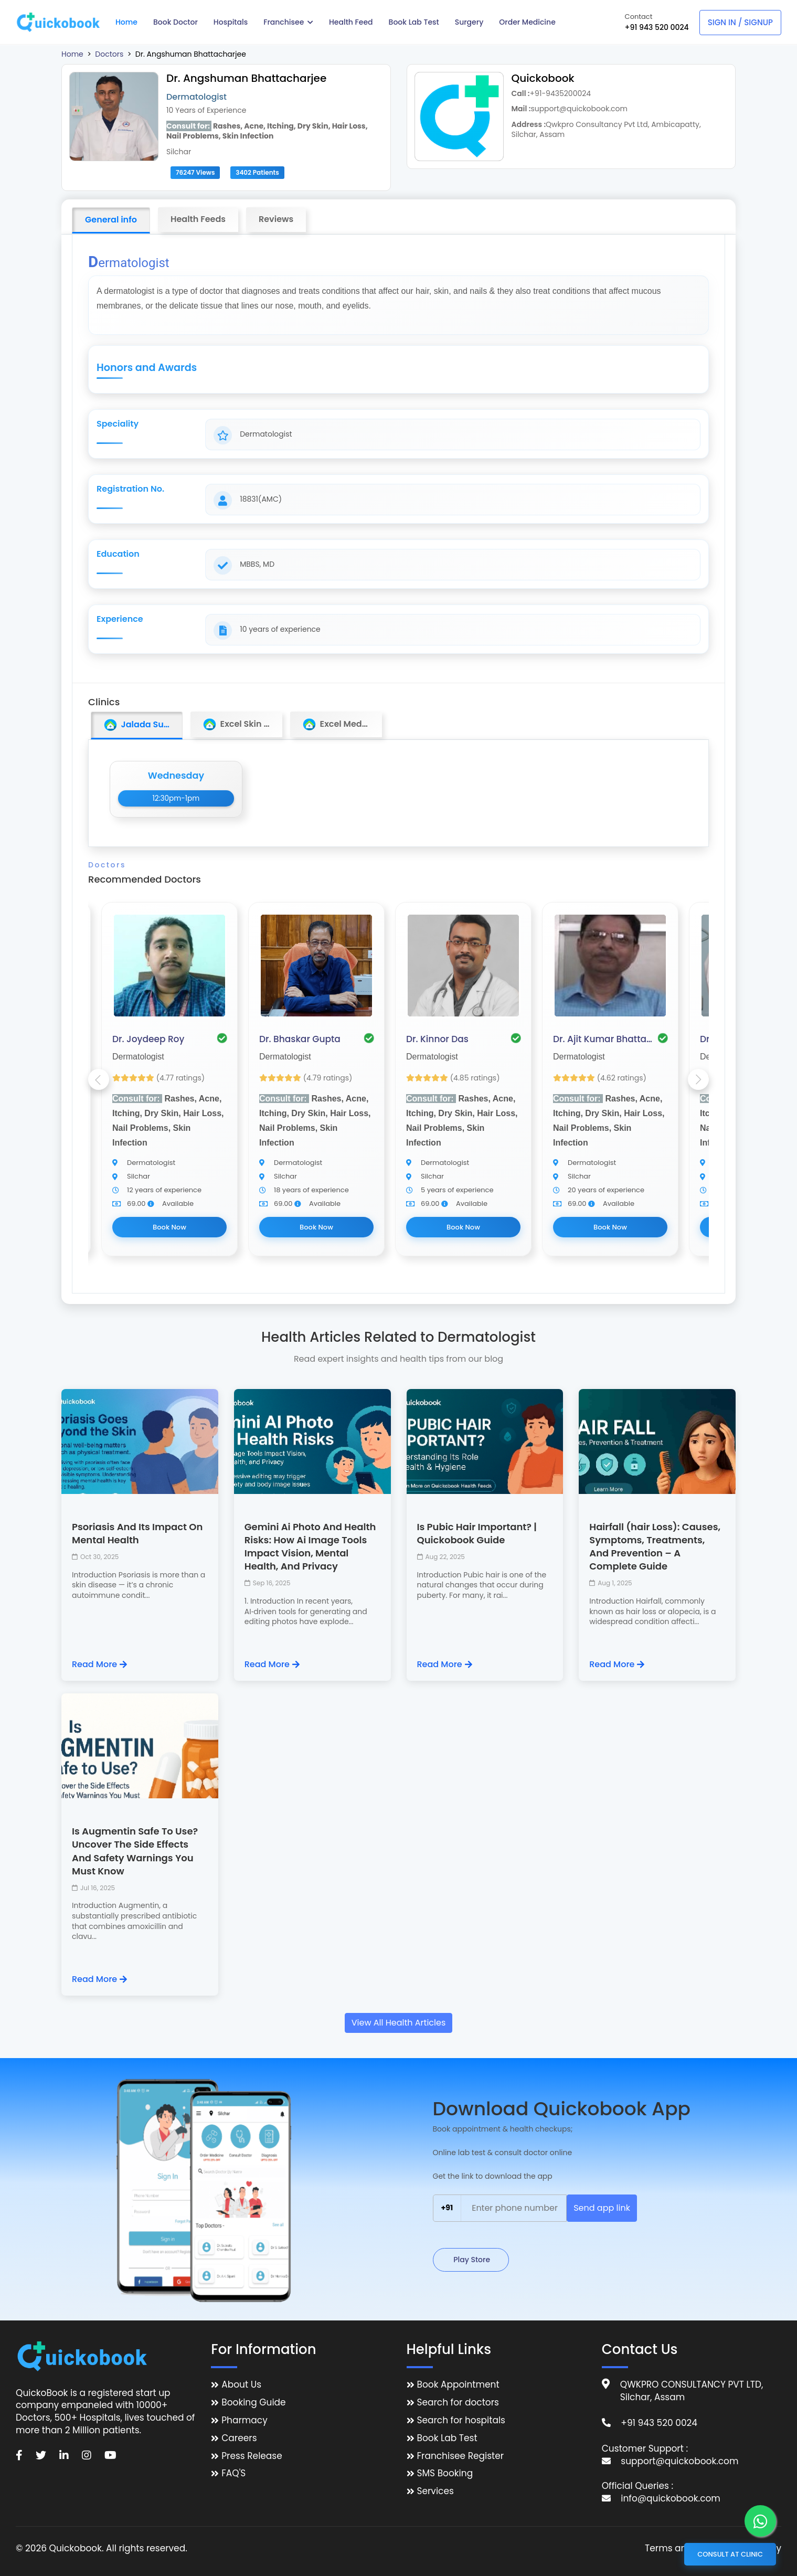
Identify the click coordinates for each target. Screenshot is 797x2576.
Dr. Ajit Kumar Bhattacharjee (603, 1039)
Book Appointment (458, 2385)
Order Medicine (527, 22)
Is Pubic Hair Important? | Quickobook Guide (477, 1533)
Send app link (601, 2208)
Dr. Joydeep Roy (148, 1039)
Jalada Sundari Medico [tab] (143, 725)
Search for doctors (458, 2403)
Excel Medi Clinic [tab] (342, 724)
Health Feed (351, 22)
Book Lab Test (414, 22)
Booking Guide (253, 2403)
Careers (239, 2438)
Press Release (251, 2456)
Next (698, 1079)
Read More (99, 1664)
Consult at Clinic (730, 2554)
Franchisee (288, 22)
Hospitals (231, 22)
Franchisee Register (460, 2456)
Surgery (469, 22)
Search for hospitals (461, 2420)
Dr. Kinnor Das (437, 1039)
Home (126, 22)
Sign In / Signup (740, 22)
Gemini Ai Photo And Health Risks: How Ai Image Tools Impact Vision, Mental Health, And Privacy (310, 1546)
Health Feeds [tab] (198, 219)
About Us (241, 2385)
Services (435, 2491)
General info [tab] (111, 220)
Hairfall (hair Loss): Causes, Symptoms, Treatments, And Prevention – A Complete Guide (654, 1546)
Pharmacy (244, 2420)
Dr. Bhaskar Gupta (300, 1039)
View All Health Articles (399, 2023)
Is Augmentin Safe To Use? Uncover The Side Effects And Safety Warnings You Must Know (135, 1851)
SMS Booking (445, 2473)
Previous (98, 1079)
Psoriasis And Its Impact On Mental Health (137, 1533)
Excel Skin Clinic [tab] (242, 724)
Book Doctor (175, 22)
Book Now (169, 1227)
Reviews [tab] (276, 219)
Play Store (471, 2259)
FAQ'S (233, 2473)
